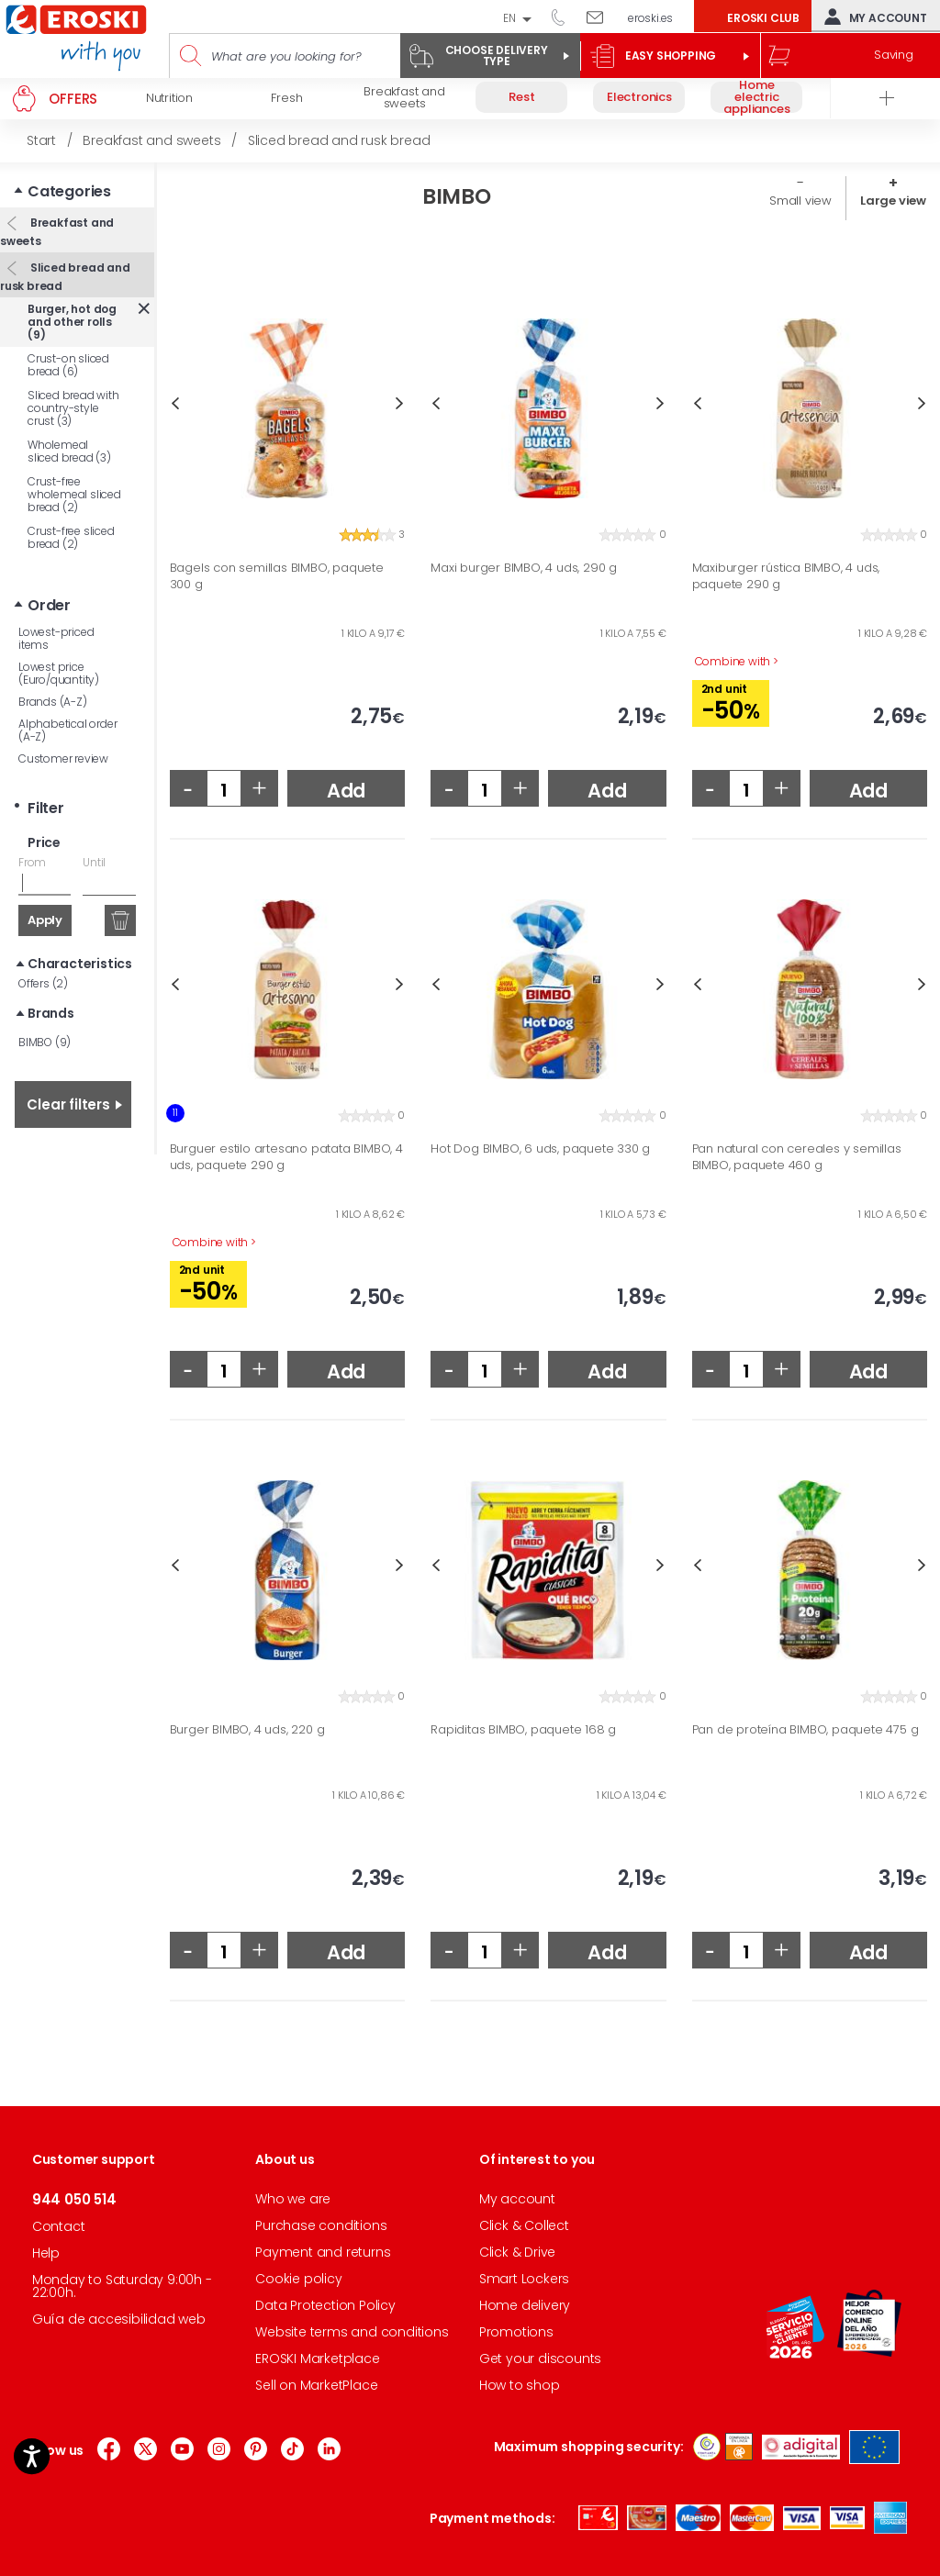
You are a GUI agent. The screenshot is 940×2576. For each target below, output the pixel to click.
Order (49, 605)
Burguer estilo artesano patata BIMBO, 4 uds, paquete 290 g (286, 1157)
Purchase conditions (320, 2225)
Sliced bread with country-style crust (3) (73, 408)
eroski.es (650, 18)
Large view (893, 200)
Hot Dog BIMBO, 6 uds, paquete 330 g (540, 1149)
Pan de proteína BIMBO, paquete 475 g (805, 1730)
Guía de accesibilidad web (119, 2319)
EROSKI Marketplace (317, 2358)
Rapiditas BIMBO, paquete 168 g (523, 1730)
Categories (69, 191)
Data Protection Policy (325, 2305)
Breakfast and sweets (57, 232)
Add (346, 790)
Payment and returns (322, 2252)
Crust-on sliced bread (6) (68, 365)
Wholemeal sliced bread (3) (69, 451)
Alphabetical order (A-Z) (67, 730)
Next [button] (399, 403)
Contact (58, 2226)
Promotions (516, 2332)
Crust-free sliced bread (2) (71, 537)
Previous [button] (174, 403)
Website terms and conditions (351, 2332)
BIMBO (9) (44, 1042)
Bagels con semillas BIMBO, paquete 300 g (277, 576)
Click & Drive (517, 2252)
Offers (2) (43, 983)
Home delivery (524, 2305)
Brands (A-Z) (52, 701)
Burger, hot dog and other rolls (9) (72, 321)
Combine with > (736, 661)
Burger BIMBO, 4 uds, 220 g (247, 1730)
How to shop (519, 2385)
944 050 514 (564, 16)
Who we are (292, 2199)
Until (94, 862)
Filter (46, 808)
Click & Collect (524, 2225)
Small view (800, 200)
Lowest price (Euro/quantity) (58, 673)
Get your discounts (540, 2358)
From (32, 862)
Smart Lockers (524, 2278)
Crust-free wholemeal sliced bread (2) (74, 494)
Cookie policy (298, 2278)
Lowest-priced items (56, 638)
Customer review (63, 758)
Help (46, 2253)
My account (871, 16)
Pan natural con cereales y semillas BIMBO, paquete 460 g (796, 1157)
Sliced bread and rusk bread (65, 277)
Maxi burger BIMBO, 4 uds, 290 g (524, 568)
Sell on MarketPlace (316, 2385)
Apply (45, 920)
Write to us (602, 16)
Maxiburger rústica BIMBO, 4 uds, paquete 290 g (786, 576)
